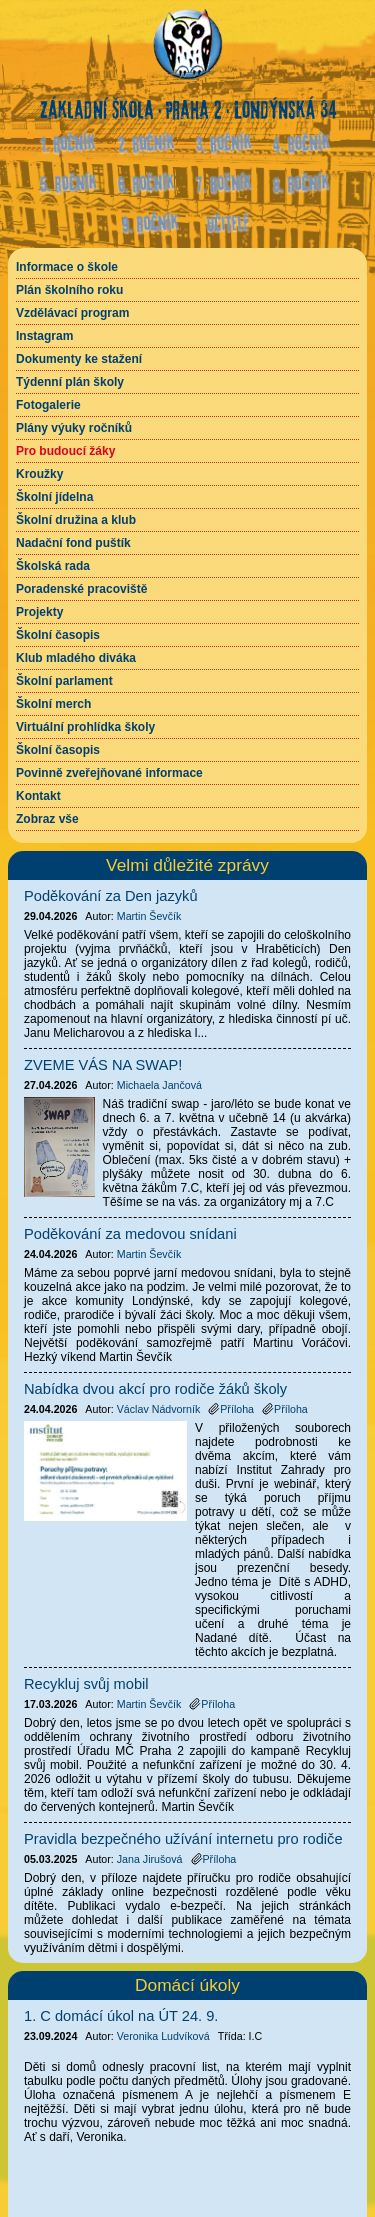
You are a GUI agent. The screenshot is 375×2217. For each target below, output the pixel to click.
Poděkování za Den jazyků (111, 896)
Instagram (44, 336)
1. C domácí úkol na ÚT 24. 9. (121, 2016)
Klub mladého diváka (76, 658)
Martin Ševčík (149, 916)
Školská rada (53, 566)
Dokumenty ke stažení (79, 359)
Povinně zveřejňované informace (109, 773)
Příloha (231, 1409)
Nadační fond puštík (73, 543)
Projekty (39, 612)
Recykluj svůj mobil (86, 1684)
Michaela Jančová (159, 1085)
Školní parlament (64, 681)
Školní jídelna (54, 497)
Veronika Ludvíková (163, 2036)
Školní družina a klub (76, 520)
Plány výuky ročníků (74, 428)
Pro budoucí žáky (65, 451)
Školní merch (53, 704)
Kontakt (38, 796)
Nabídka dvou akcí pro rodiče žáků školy (155, 1389)
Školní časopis (58, 635)
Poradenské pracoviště (81, 589)
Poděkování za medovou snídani (130, 1234)
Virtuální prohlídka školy (85, 727)
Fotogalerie (48, 405)
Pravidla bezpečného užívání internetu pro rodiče (183, 1839)
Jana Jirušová (150, 1859)
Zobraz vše (47, 819)
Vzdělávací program (72, 313)
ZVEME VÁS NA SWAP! (103, 1065)
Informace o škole (67, 267)
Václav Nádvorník (159, 1409)
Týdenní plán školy (70, 382)
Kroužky (39, 474)
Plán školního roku (69, 290)
